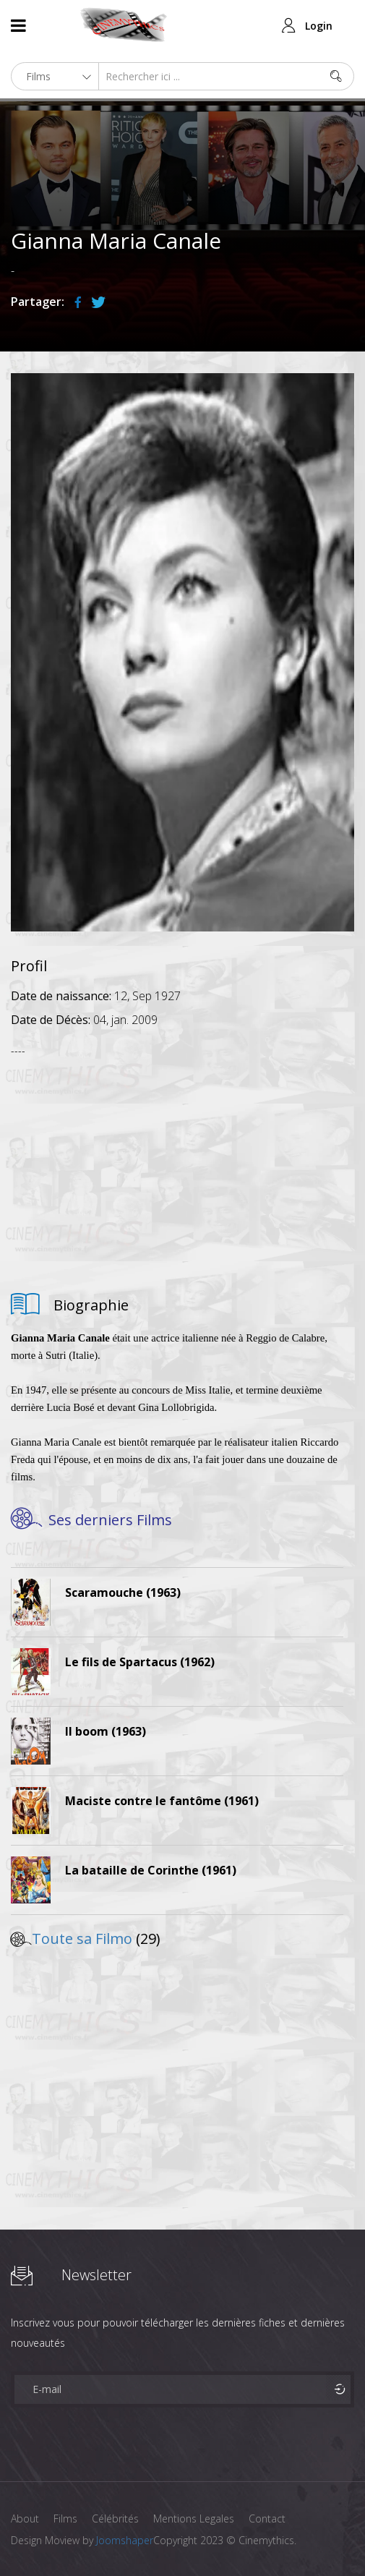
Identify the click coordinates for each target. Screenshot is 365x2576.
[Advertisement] (182, 1169)
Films (65, 2518)
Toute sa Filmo (82, 1938)
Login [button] (318, 26)
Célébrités (115, 2518)
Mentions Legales (193, 2518)
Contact (267, 2518)
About (25, 2518)
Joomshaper (124, 2540)
